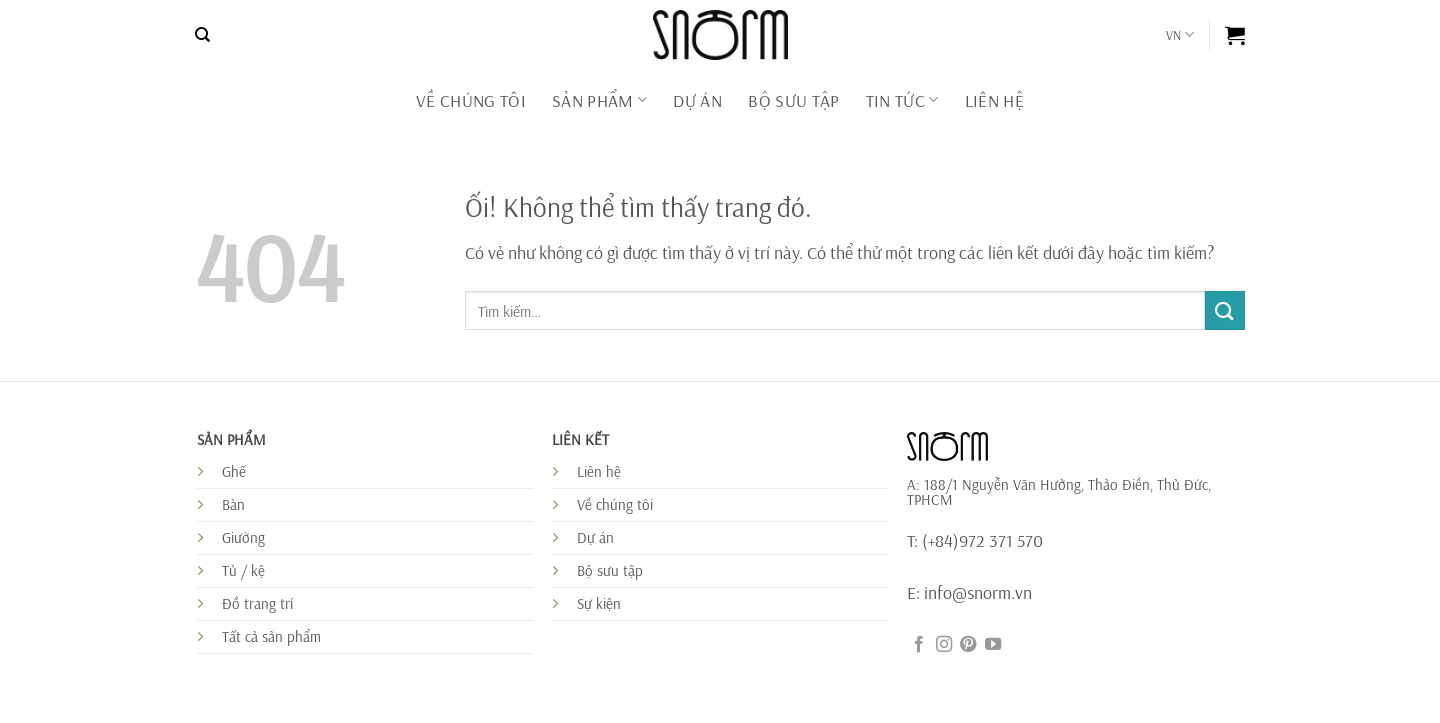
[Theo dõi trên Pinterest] (968, 645)
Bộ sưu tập (610, 570)
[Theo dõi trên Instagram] (944, 645)
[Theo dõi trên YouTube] (993, 645)
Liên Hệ (994, 100)
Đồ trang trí (257, 603)
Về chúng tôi (471, 100)
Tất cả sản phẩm (271, 636)
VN (1180, 34)
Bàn (233, 504)
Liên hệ (599, 471)
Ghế (234, 471)
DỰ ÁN (697, 100)
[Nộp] (1225, 310)
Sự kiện (599, 603)
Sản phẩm (599, 100)
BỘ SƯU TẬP (794, 100)
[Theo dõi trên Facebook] (919, 645)
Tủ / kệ (243, 570)
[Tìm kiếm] (202, 35)
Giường (243, 537)
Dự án (595, 537)
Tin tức (902, 100)
